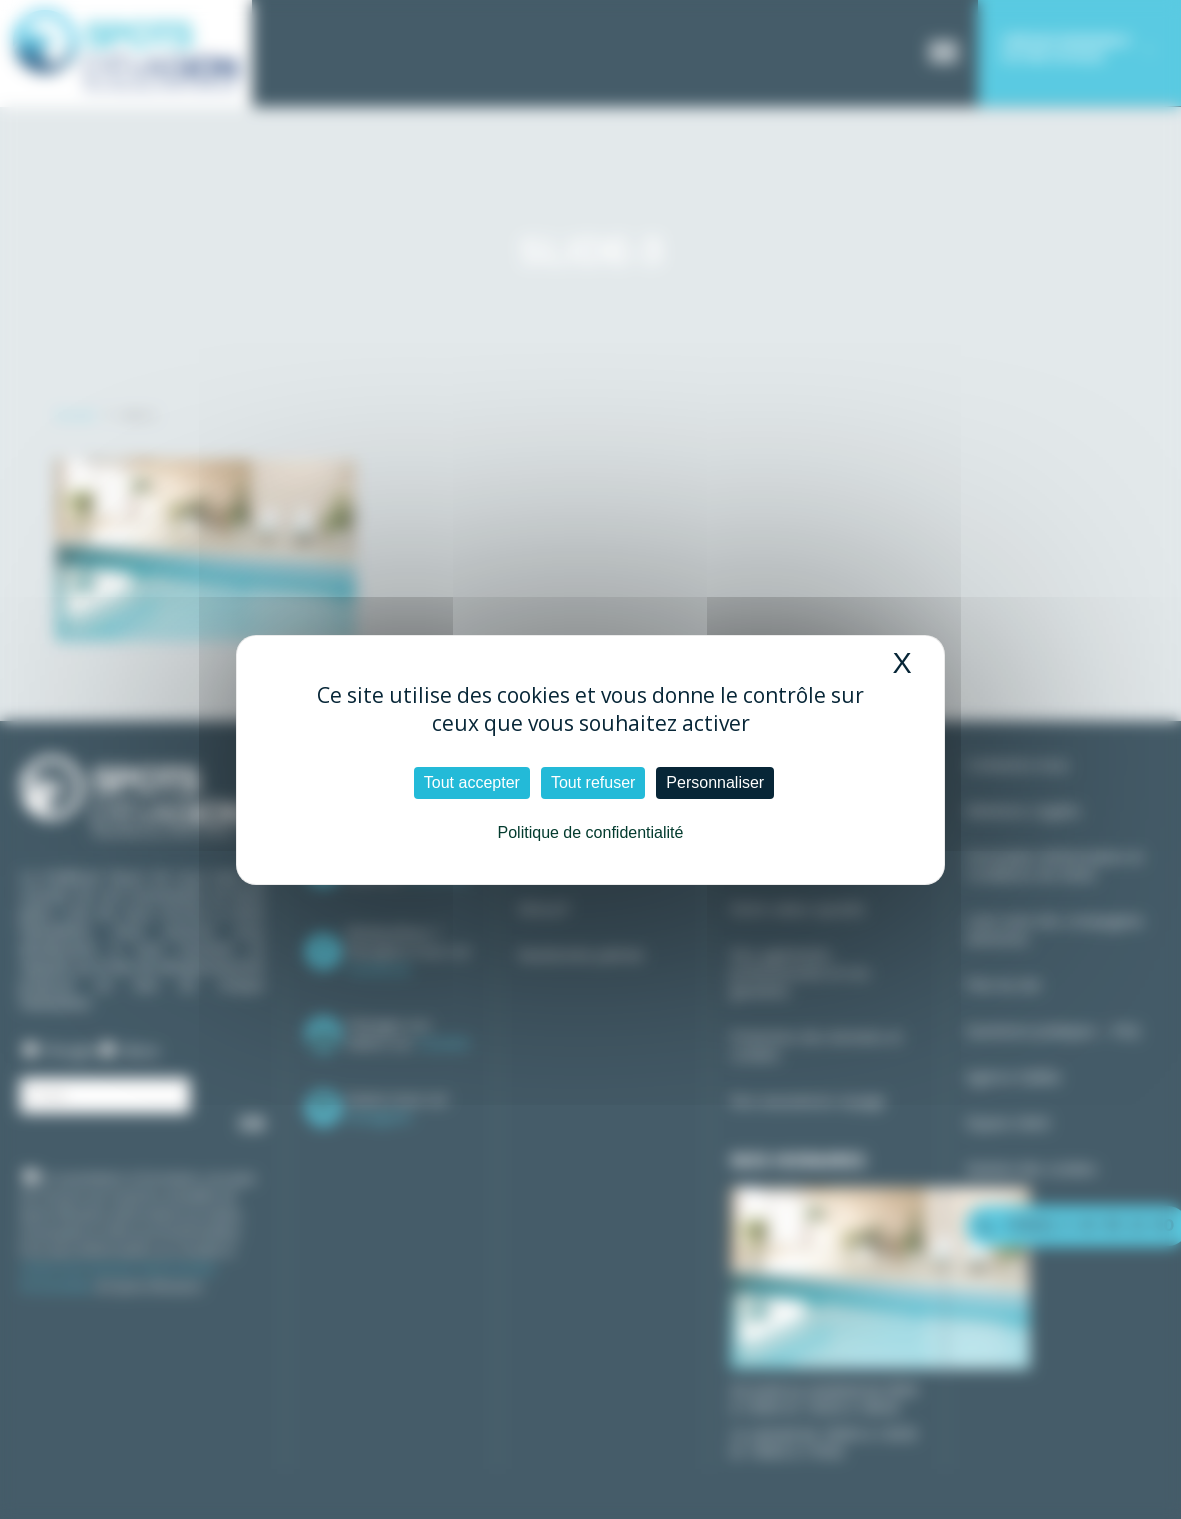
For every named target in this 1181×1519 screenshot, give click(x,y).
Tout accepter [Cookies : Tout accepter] (472, 782)
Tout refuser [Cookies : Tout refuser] (593, 782)
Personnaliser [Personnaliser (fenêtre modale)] (715, 782)
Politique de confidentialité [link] (591, 832)
